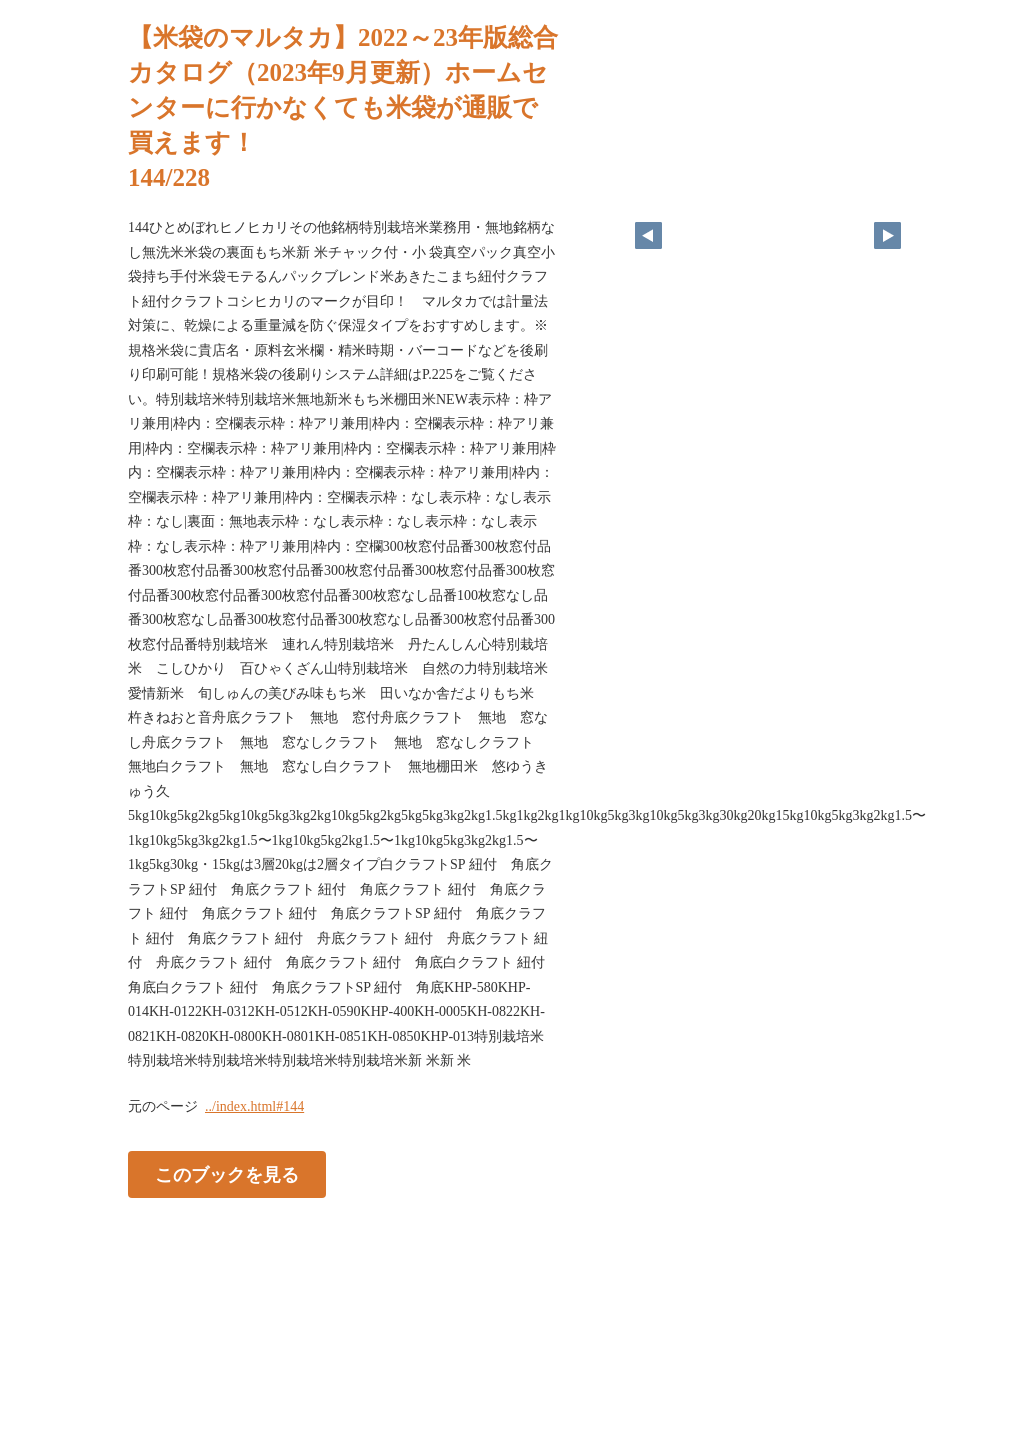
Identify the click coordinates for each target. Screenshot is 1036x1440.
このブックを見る (227, 1174)
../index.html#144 (254, 1106)
